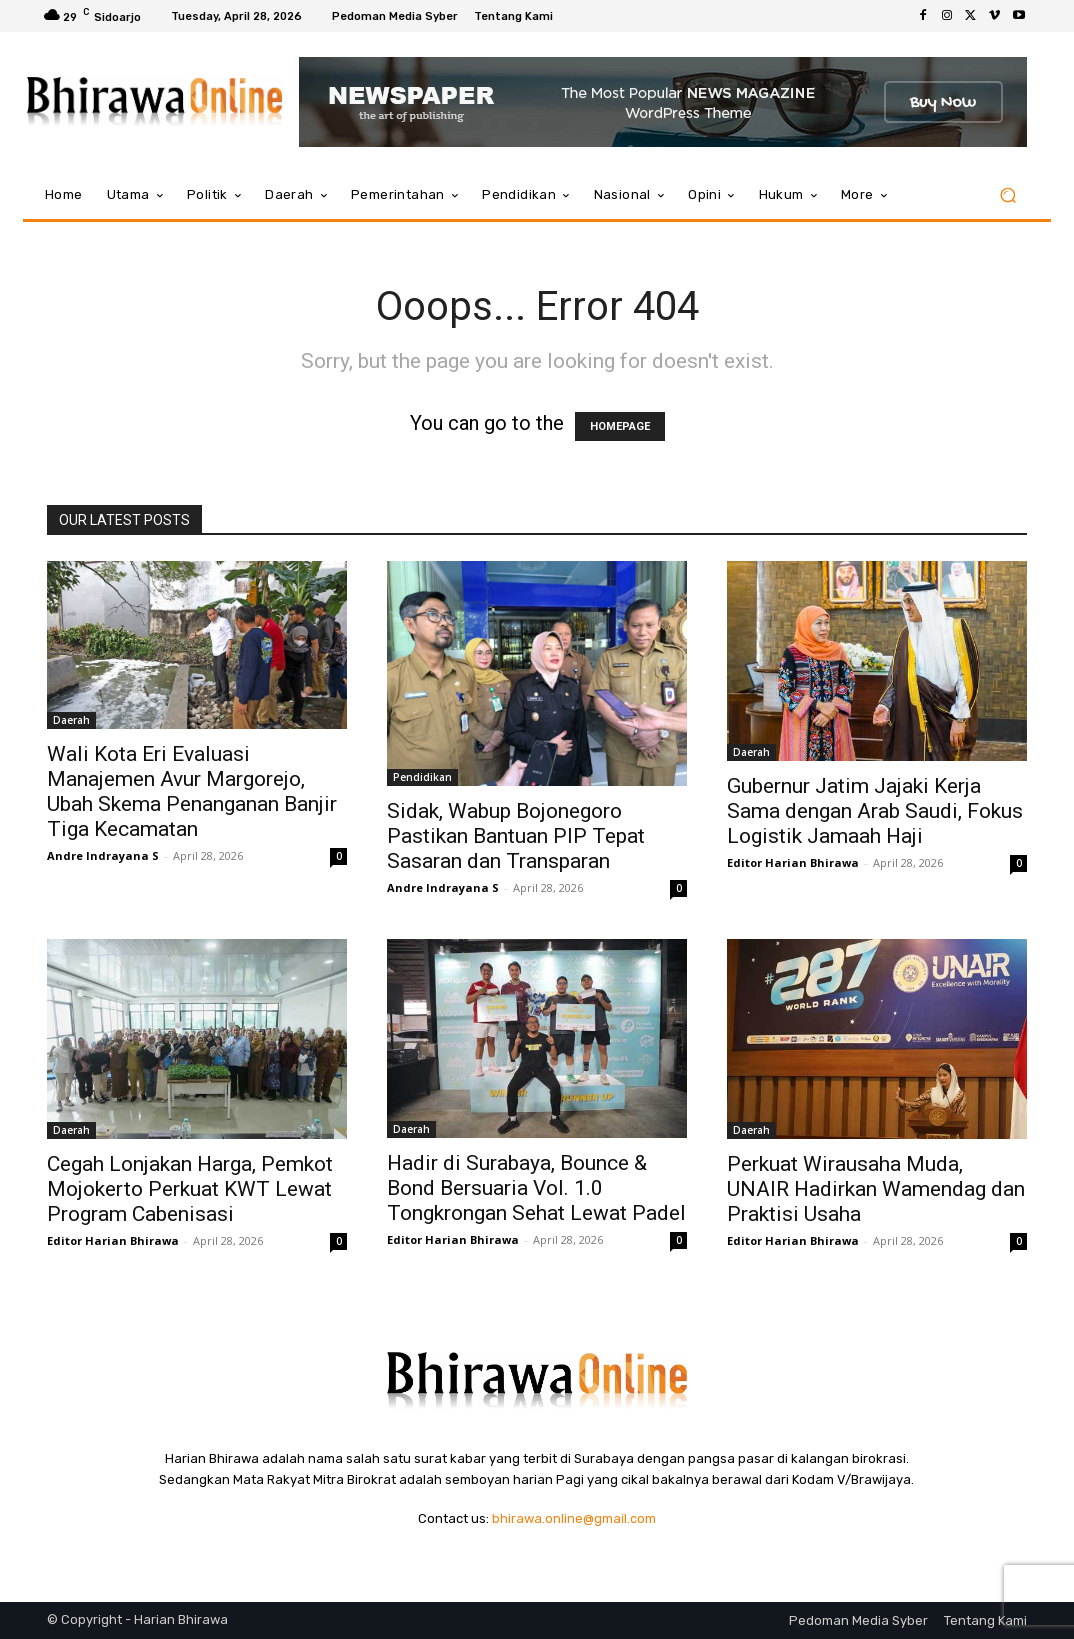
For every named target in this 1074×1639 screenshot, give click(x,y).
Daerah (71, 720)
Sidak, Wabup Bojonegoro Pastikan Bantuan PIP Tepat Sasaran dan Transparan (516, 836)
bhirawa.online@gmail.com (574, 1518)
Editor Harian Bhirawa (793, 862)
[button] (1007, 195)
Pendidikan (422, 777)
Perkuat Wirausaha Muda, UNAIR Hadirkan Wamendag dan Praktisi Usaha (876, 1189)
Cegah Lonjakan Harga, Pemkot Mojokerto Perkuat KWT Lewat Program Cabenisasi (190, 1189)
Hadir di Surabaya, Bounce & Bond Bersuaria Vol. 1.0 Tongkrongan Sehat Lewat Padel (536, 1188)
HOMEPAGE (620, 426)
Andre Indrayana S (103, 855)
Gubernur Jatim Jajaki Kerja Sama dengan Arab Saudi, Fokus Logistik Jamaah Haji (875, 811)
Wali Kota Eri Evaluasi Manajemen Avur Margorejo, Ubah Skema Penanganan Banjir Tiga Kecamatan (192, 791)
